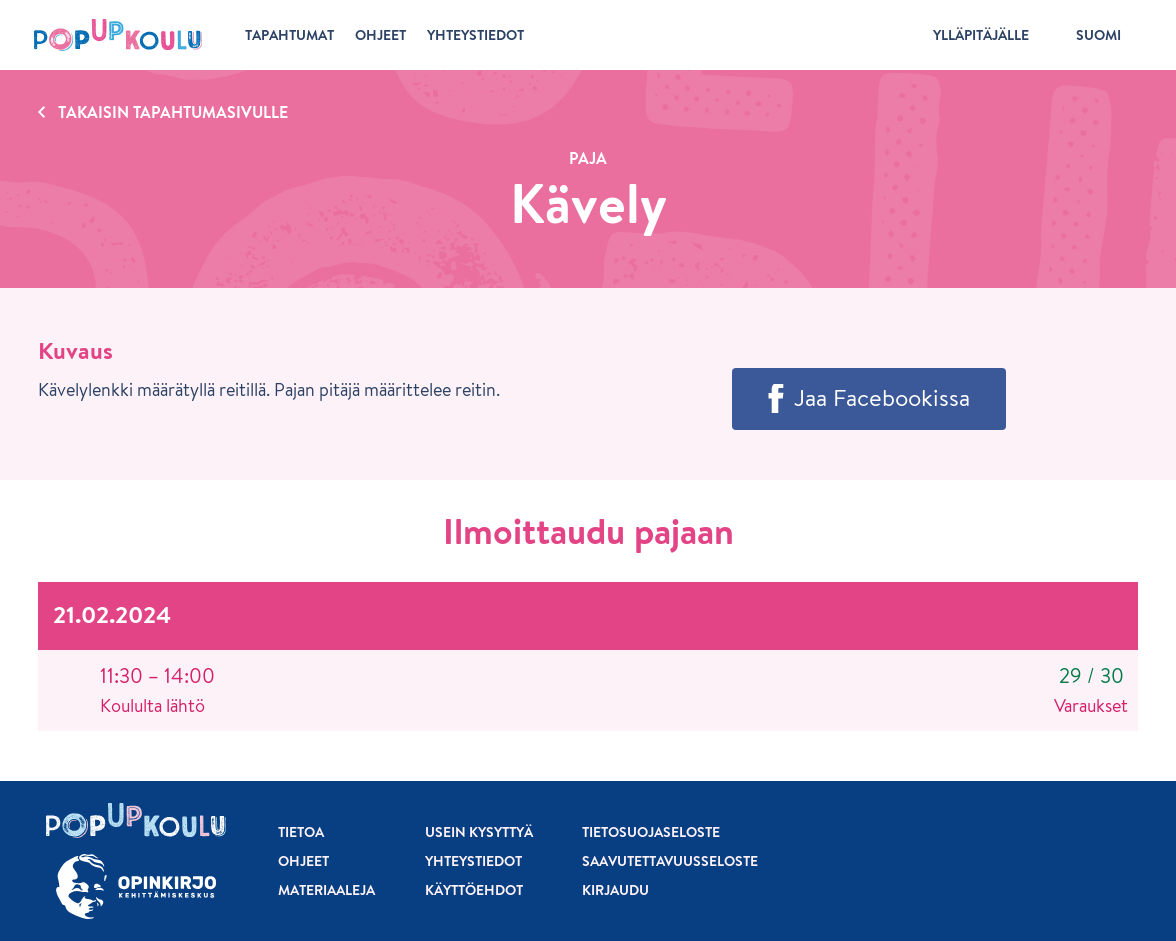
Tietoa (301, 832)
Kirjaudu (615, 890)
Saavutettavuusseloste (670, 861)
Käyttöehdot (474, 890)
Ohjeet (303, 861)
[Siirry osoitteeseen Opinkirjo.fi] (136, 886)
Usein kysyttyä (479, 832)
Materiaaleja (326, 890)
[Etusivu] (118, 35)
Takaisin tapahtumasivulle (173, 112)
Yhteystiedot (473, 861)
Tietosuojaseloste (651, 832)
